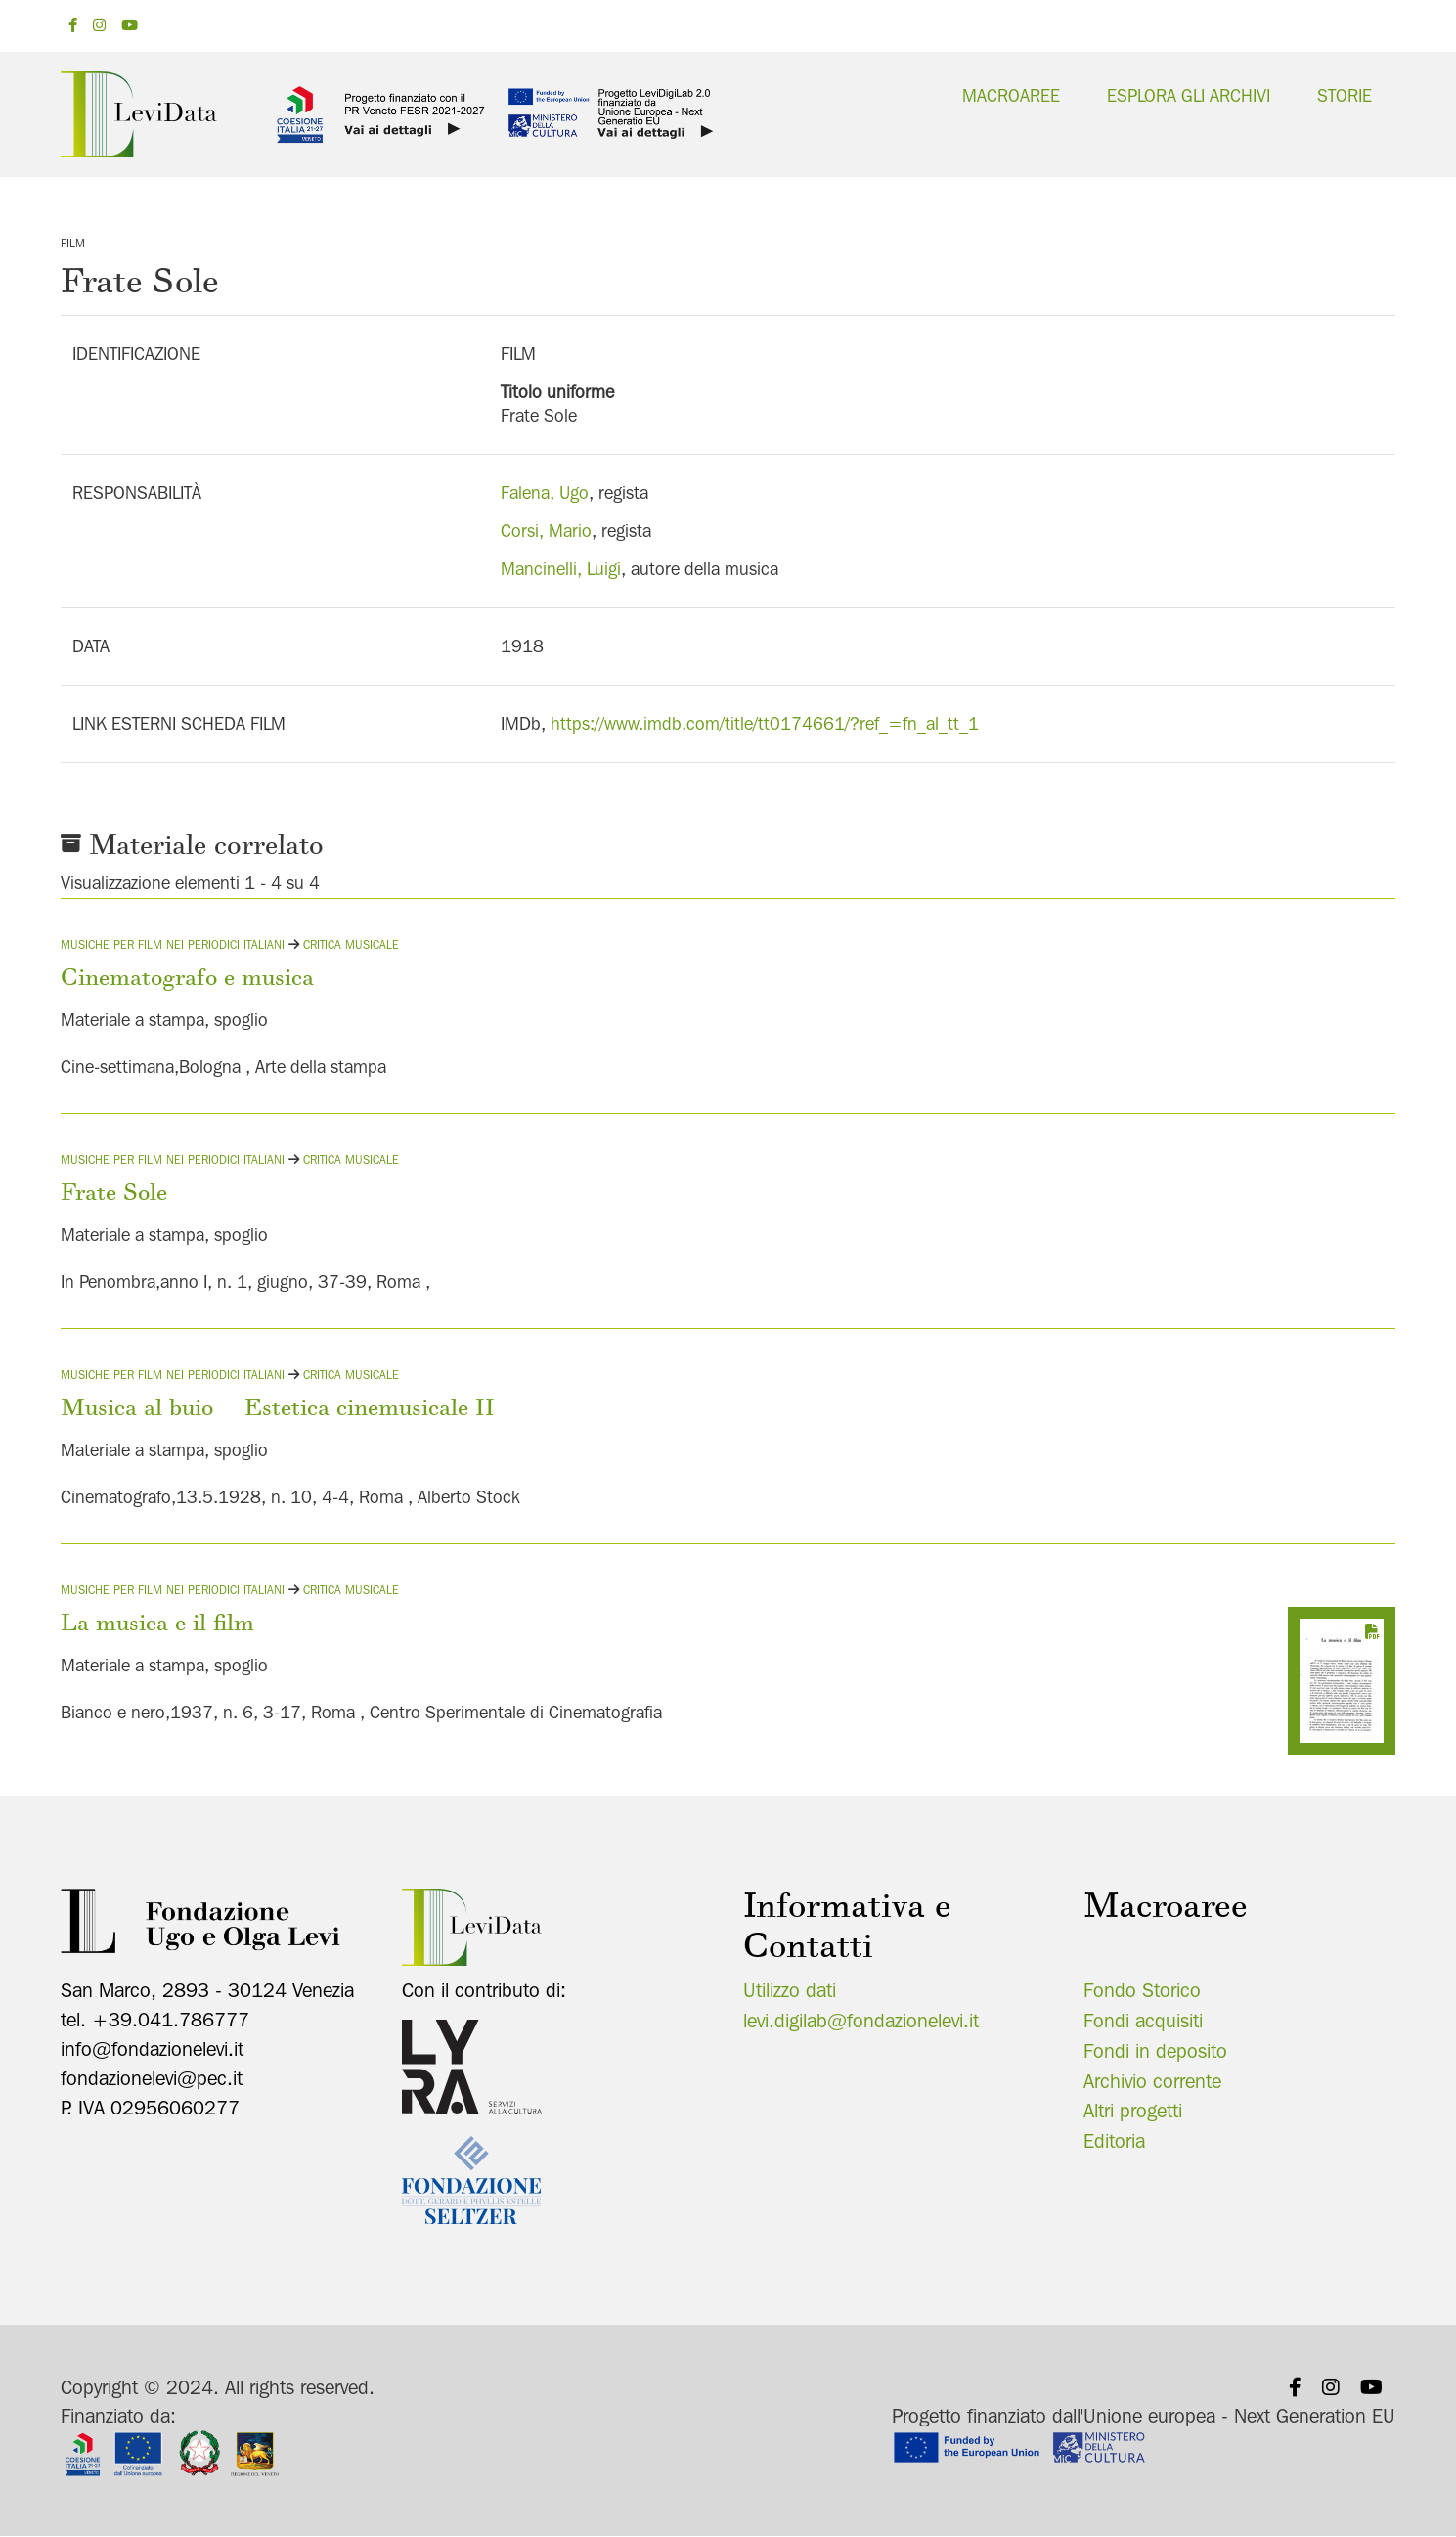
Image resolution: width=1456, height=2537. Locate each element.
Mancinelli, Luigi (561, 568)
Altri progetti (1132, 2110)
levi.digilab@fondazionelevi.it (861, 2020)
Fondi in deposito (1155, 2051)
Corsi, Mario (546, 530)
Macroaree (1011, 95)
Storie (1344, 95)
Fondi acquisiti (1143, 2020)
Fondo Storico (1142, 1990)
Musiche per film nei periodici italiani (173, 944)
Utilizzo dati (789, 1990)
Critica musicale (351, 944)
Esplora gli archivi (1188, 95)
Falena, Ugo (545, 492)
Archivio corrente (1152, 2081)
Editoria (1114, 2141)
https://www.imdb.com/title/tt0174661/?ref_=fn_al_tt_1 (765, 723)
